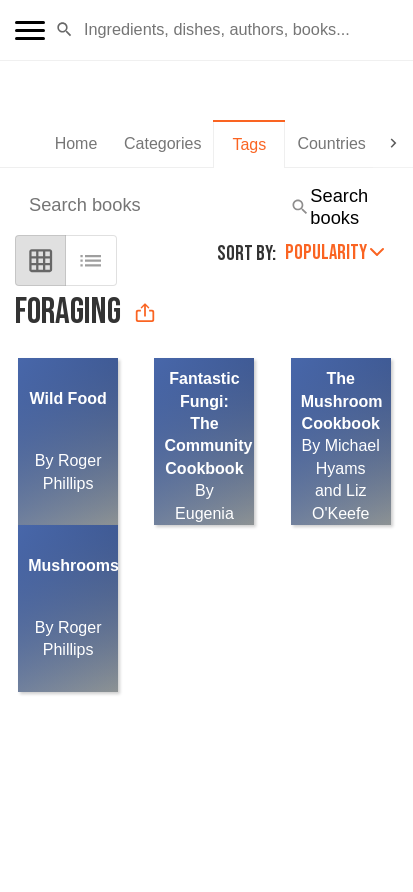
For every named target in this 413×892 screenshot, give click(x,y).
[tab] (76, 144)
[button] (64, 30)
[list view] (90, 260)
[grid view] (40, 260)
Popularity (334, 252)
